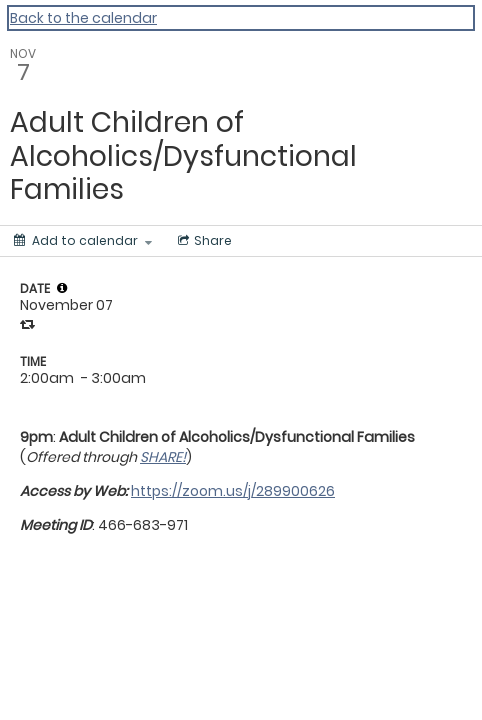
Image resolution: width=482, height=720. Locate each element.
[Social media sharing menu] (203, 241)
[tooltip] (62, 288)
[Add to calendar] (83, 241)
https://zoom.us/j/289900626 (233, 491)
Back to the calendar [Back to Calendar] (83, 18)
